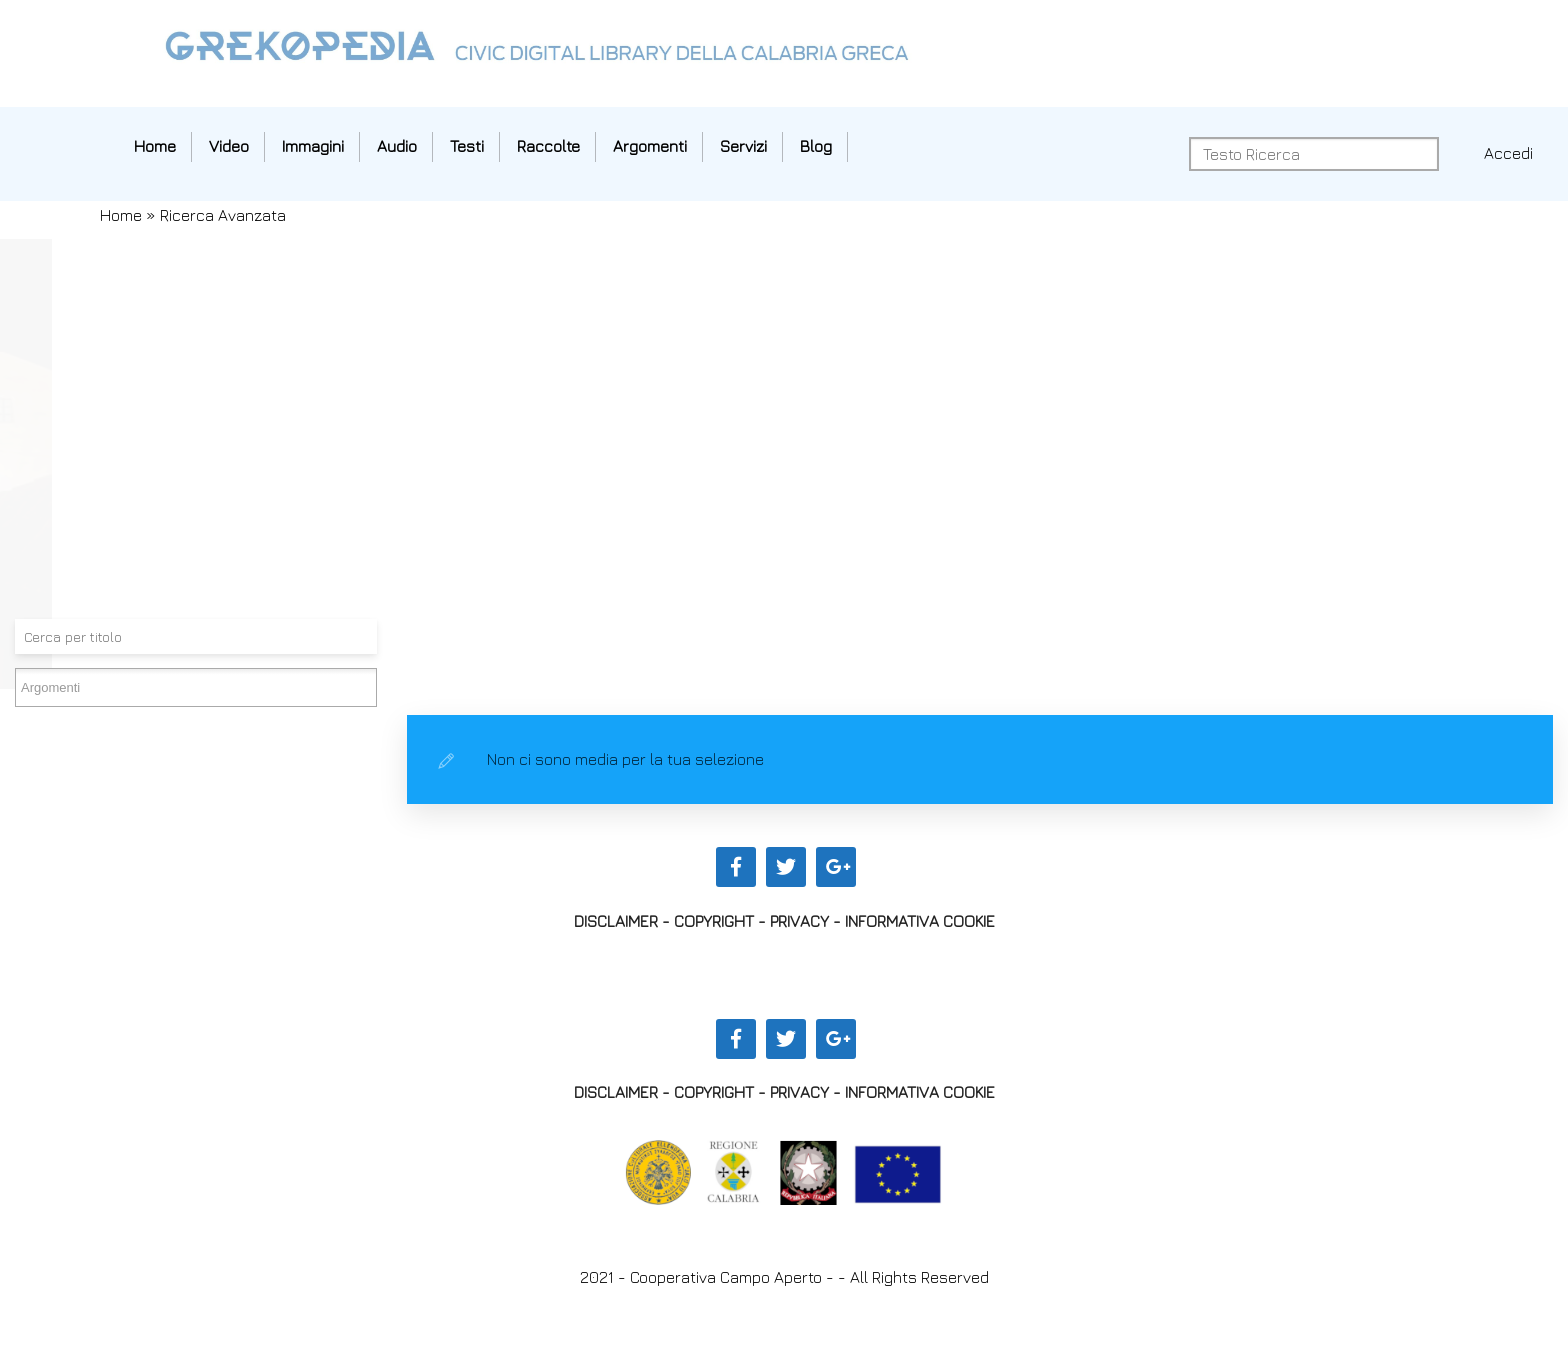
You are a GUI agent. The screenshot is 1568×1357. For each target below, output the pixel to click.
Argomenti (650, 146)
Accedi (1508, 153)
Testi (467, 146)
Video (229, 146)
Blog (816, 146)
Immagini (313, 146)
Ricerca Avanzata (223, 215)
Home (155, 146)
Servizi (743, 146)
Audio (397, 146)
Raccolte (548, 146)
